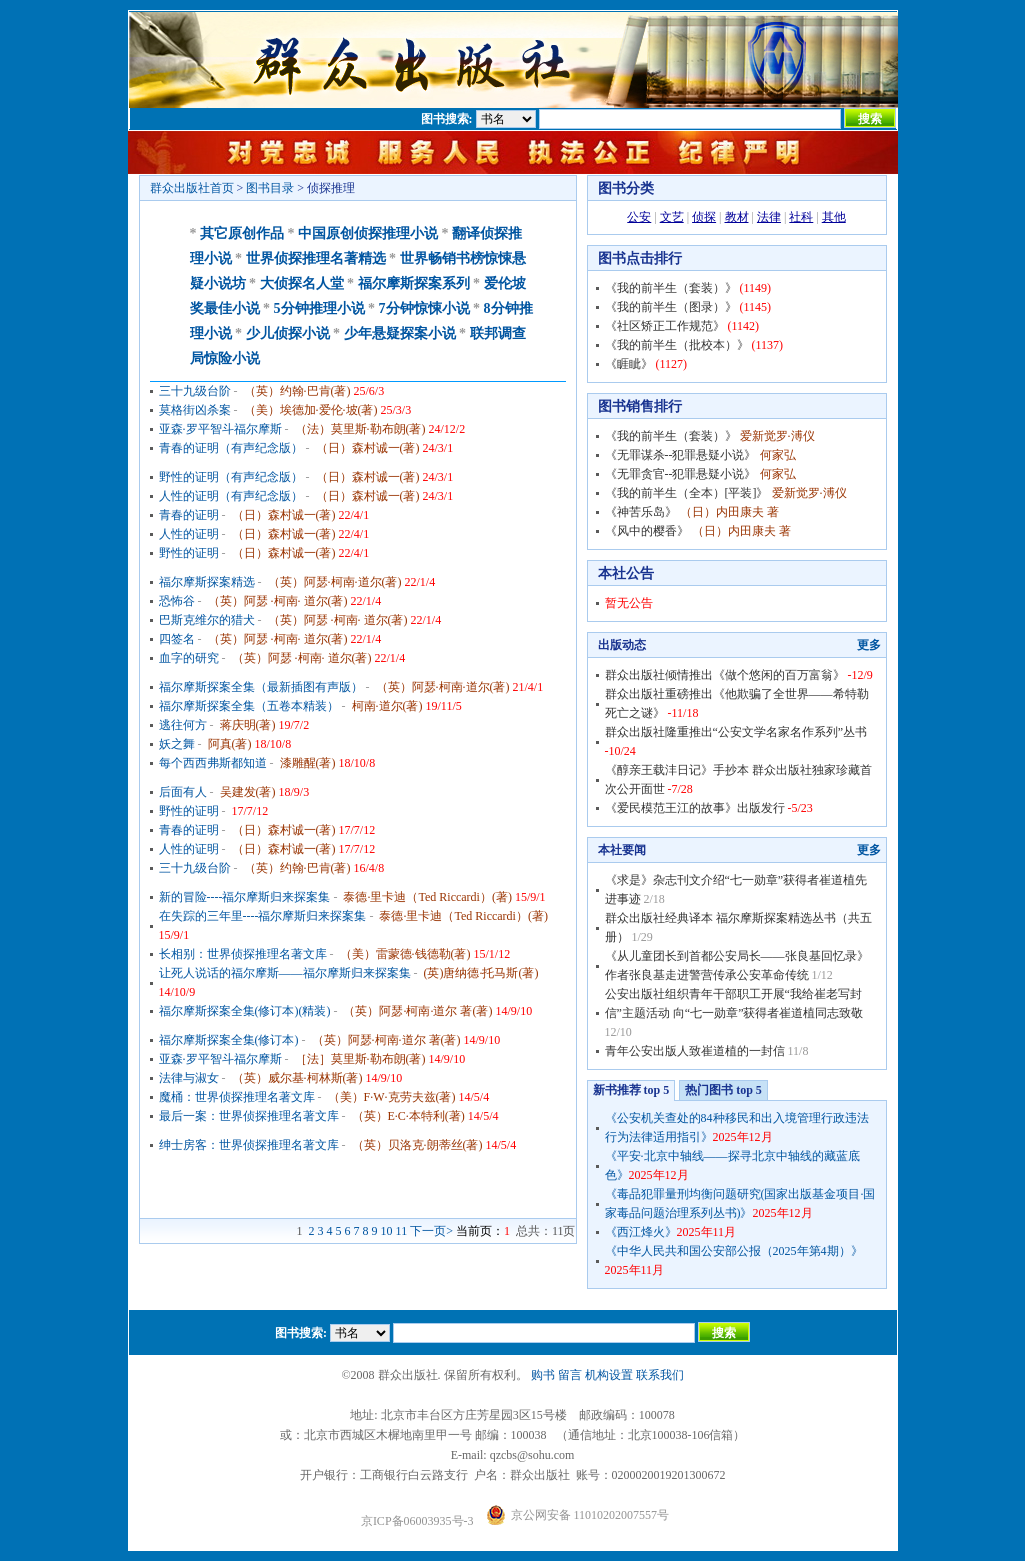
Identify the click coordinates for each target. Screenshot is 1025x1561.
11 (402, 1231)
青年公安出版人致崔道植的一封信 (695, 1051)
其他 (834, 217)
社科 (801, 217)
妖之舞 (177, 744)
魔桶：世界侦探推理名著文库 (237, 1097)
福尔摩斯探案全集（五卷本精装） (249, 706)
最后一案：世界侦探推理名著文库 (249, 1116)
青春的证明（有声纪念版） (231, 448)
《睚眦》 (629, 364)
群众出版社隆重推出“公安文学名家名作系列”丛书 (736, 732)
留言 (570, 1375)
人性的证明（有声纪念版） (231, 496)
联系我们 (660, 1375)
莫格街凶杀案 (195, 410)
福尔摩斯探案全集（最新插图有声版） (261, 687)
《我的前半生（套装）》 (671, 288)
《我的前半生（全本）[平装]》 (687, 493)
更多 (869, 645)
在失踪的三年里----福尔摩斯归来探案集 (263, 916)
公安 (639, 217)
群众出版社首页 (192, 188)
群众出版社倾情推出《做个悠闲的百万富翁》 (725, 675)
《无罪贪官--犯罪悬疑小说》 (681, 474)
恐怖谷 (177, 601)
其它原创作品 (242, 233)
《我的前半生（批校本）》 (677, 345)
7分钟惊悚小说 (424, 308)
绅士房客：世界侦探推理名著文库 (249, 1145)
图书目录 (270, 188)
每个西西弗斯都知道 (213, 763)
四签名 (177, 639)
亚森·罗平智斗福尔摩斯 (220, 429)
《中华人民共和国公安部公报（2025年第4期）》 (734, 1251)
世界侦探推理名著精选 (316, 258)
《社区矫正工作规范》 (665, 326)
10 (387, 1231)
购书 (543, 1375)
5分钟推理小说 (319, 308)
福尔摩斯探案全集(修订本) (229, 1040)
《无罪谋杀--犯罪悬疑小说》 (681, 455)
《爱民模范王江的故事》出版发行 (695, 808)
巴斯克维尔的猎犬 (207, 620)
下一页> (431, 1231)
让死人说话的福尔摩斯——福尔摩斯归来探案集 (285, 973)
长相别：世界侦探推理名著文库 (243, 954)
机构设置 (609, 1375)
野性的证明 (189, 553)
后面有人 (183, 792)
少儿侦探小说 (288, 333)
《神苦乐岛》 (641, 512)
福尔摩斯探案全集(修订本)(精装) (245, 1011)
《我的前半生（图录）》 (671, 307)
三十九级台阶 (195, 391)
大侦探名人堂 (302, 283)
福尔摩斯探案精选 (207, 582)
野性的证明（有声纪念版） (231, 477)
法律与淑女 (189, 1078)
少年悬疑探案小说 (400, 333)
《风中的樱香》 (647, 531)
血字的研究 (189, 658)
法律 (769, 217)
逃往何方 (183, 725)
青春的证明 (189, 515)
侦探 (704, 217)
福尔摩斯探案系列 (414, 283)
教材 (737, 217)
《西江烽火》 (641, 1232)
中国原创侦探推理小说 (368, 233)
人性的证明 (189, 534)
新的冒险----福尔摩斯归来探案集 (245, 897)
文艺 (672, 217)
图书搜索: (447, 119)
